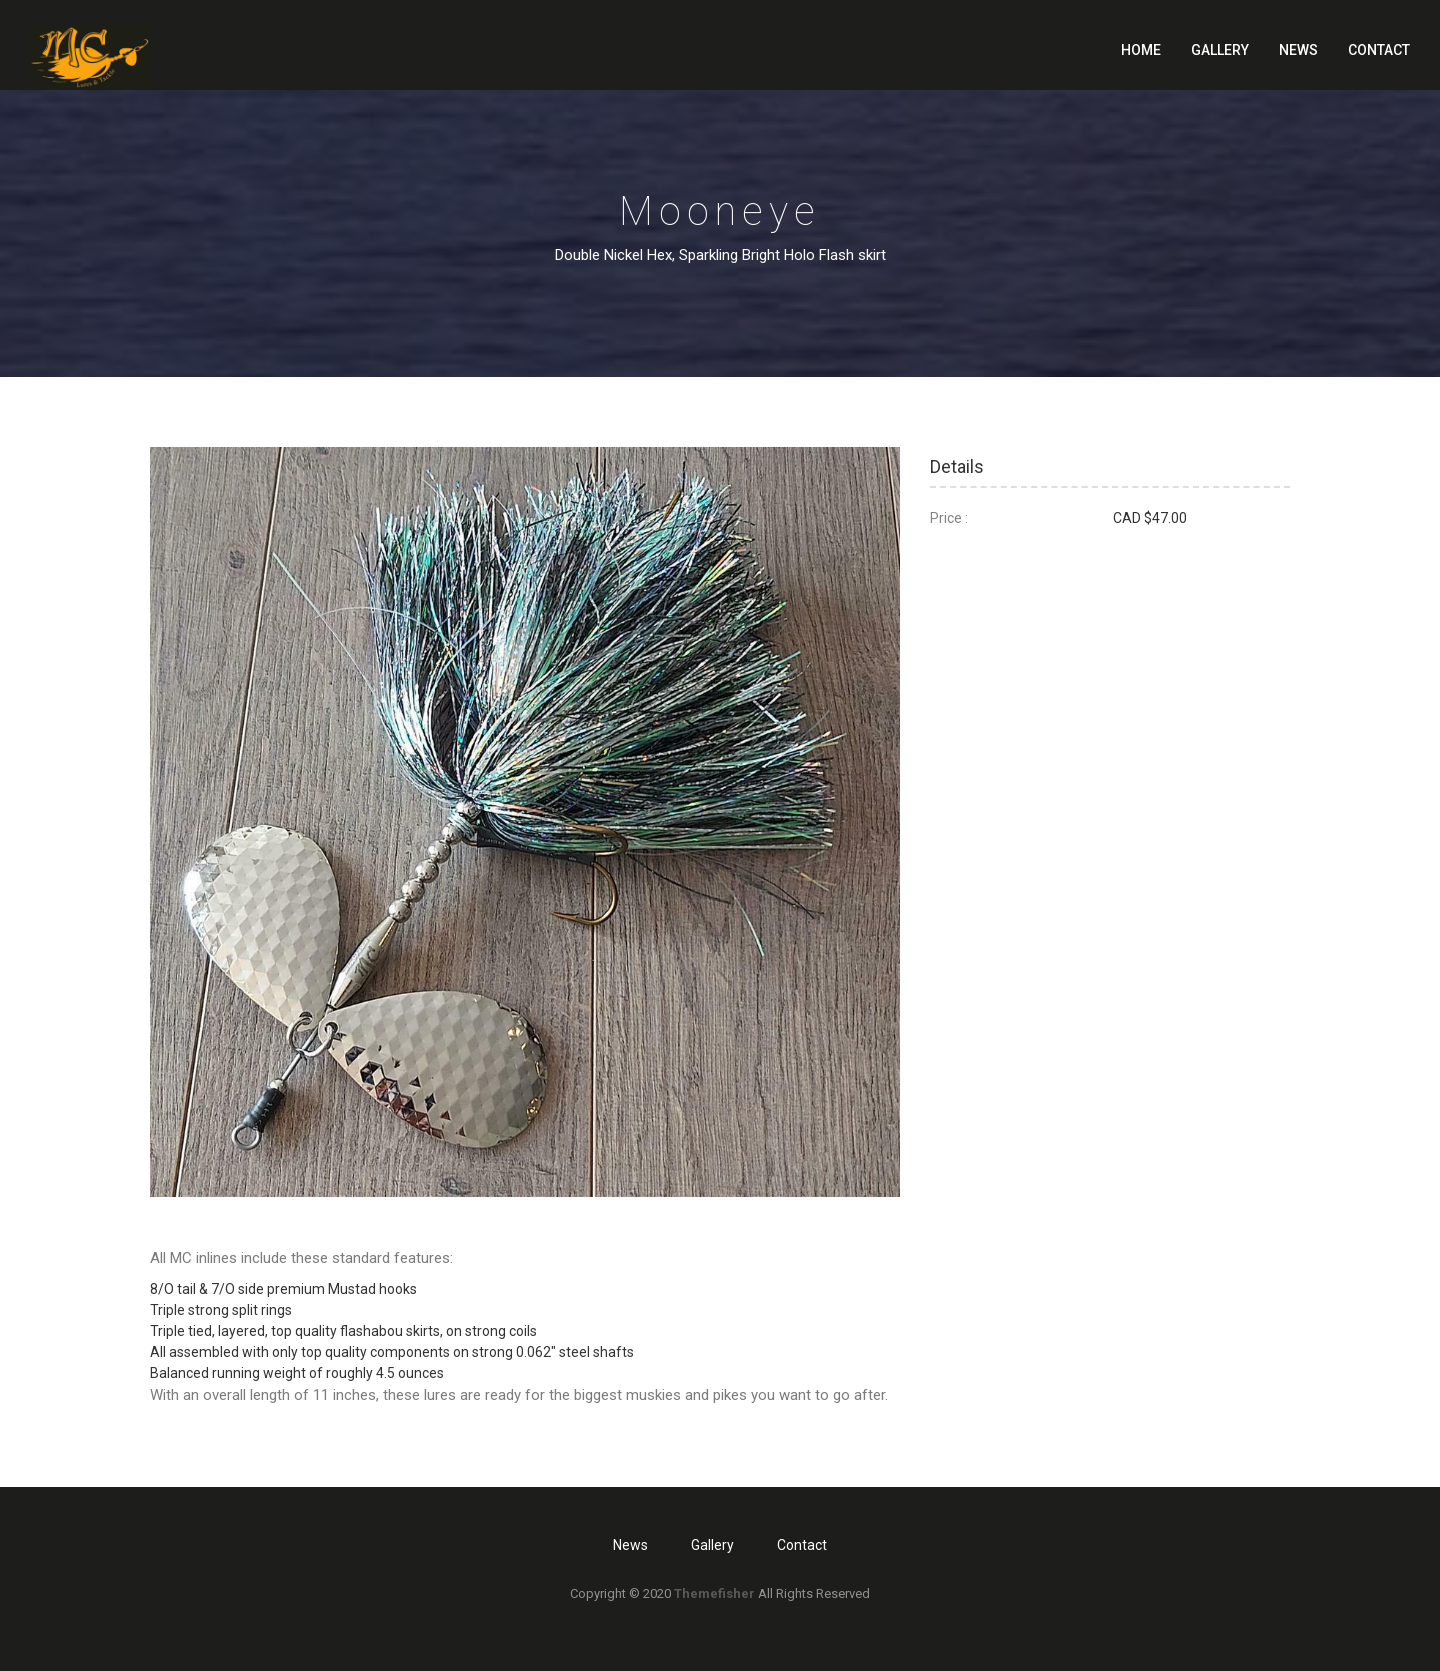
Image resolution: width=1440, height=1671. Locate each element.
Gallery (1220, 50)
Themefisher (714, 1593)
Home (1141, 50)
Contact (1379, 50)
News (1298, 50)
